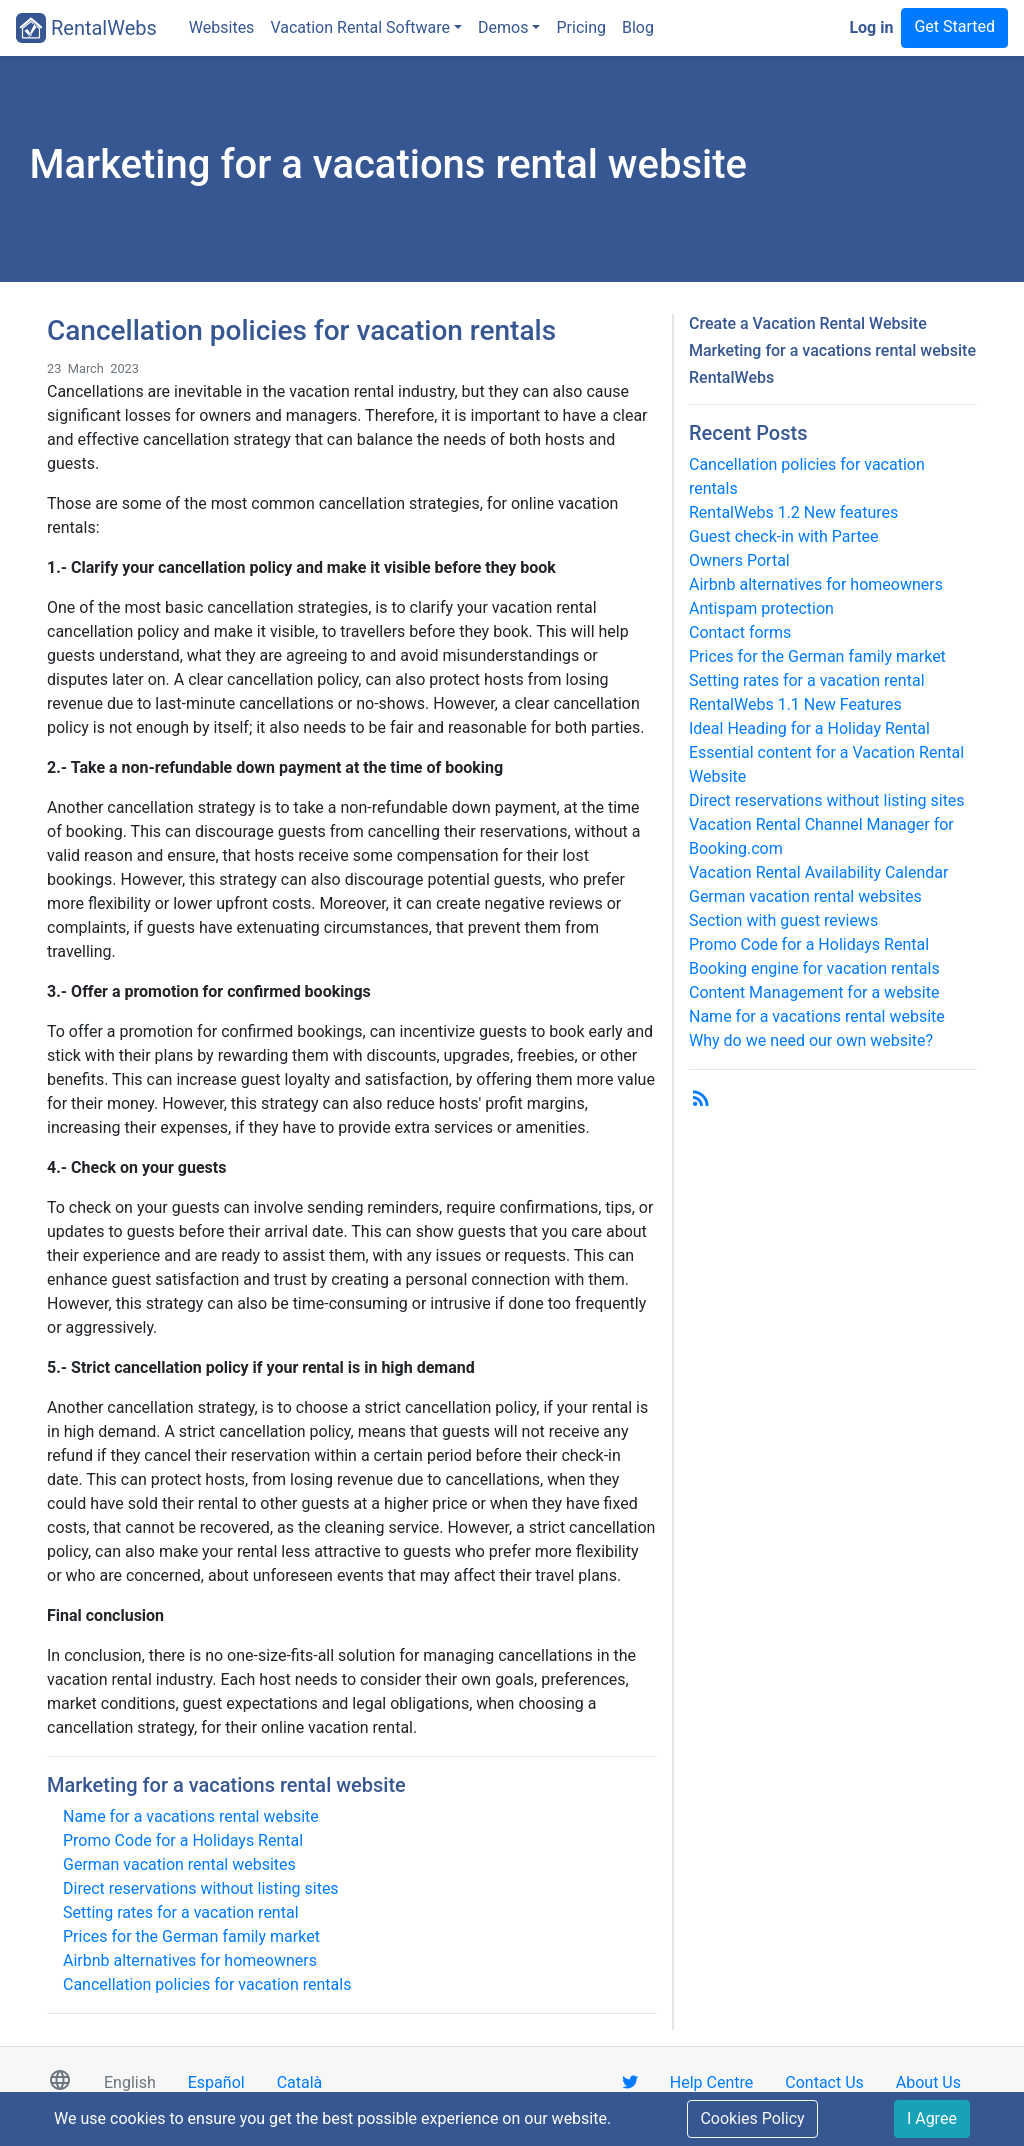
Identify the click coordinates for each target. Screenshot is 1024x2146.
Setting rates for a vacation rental (181, 1912)
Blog (638, 27)
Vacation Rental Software (360, 27)
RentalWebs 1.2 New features (793, 512)
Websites (222, 27)
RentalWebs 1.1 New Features (795, 704)
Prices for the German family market (191, 1936)
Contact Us (824, 2082)
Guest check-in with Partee (784, 536)
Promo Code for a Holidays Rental (183, 1840)
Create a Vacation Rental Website (808, 323)
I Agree (932, 2118)
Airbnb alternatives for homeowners (190, 1960)
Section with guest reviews (783, 920)
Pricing (581, 27)
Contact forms (740, 632)
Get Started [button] (954, 26)
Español (216, 2082)
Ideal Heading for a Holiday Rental (809, 728)
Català (300, 2082)
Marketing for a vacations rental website (226, 1785)
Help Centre (711, 2082)
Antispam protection (761, 608)
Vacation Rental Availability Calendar (818, 872)
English (130, 2082)
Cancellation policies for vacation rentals (207, 1984)
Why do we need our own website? (811, 1040)
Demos (503, 27)
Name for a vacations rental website (191, 1816)
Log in (871, 27)
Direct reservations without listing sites (201, 1888)
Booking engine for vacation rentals (814, 968)
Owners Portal (739, 560)
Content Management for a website (814, 992)
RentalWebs (86, 28)
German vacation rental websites (179, 1864)
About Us (928, 2082)
